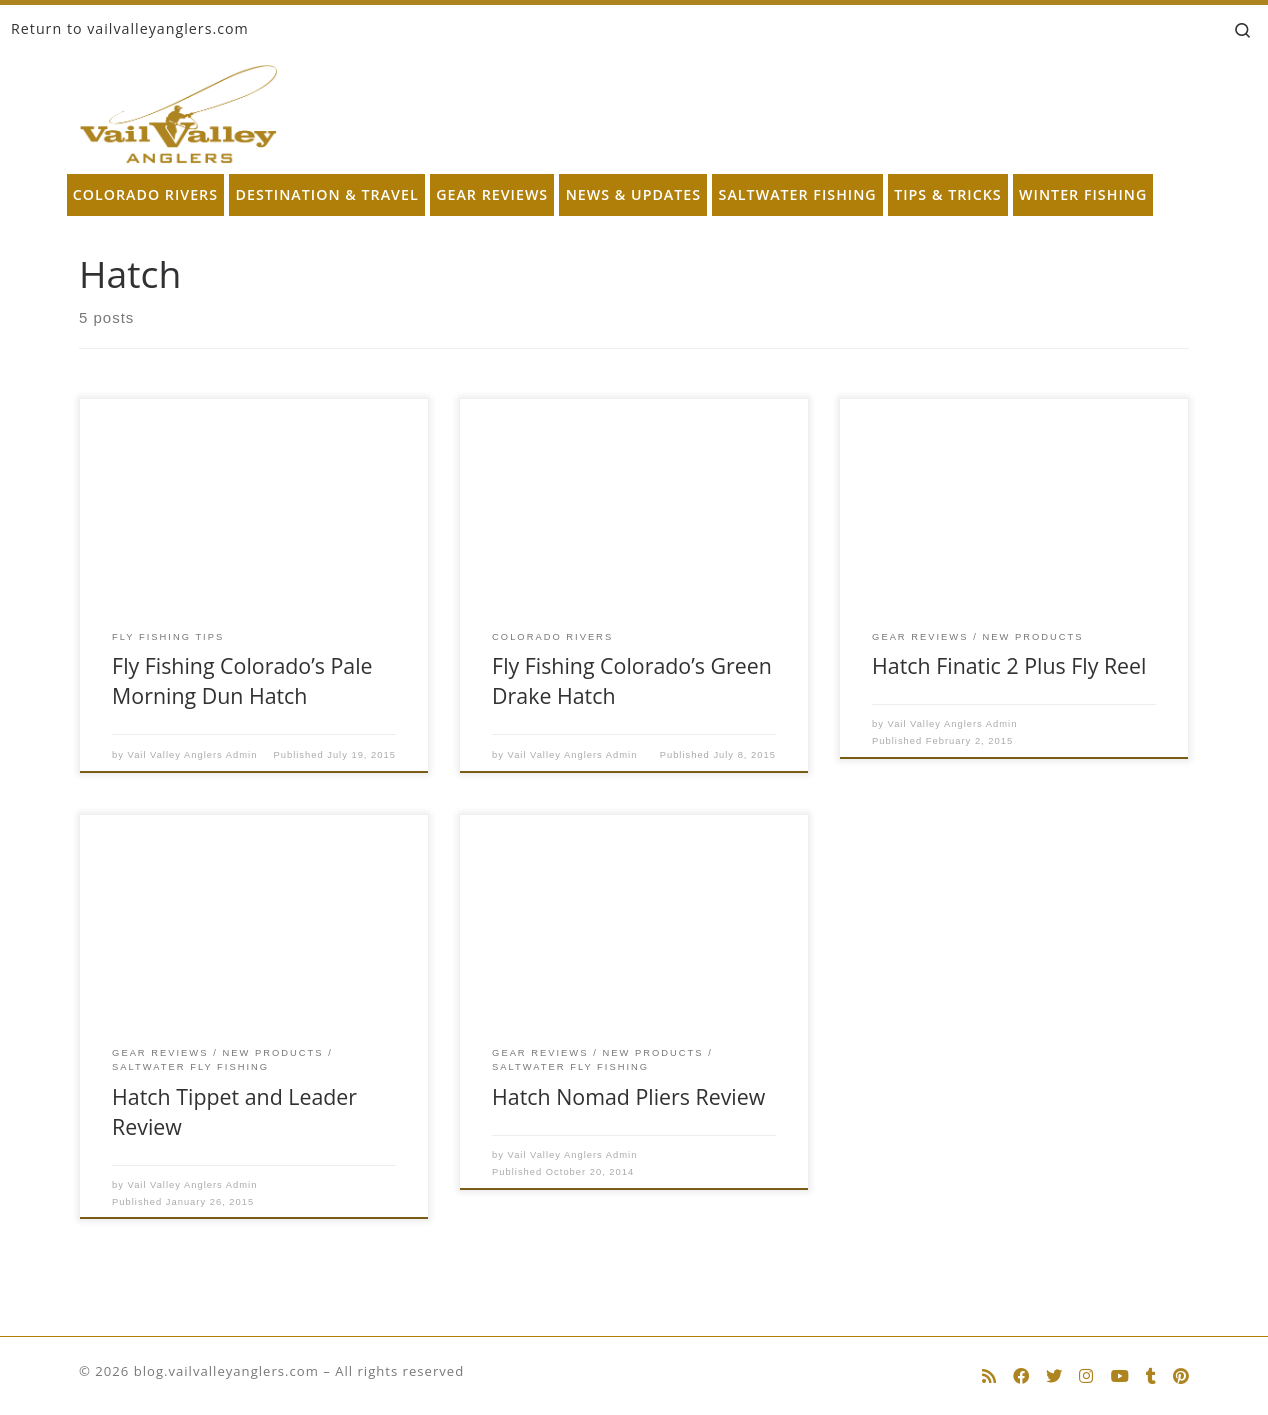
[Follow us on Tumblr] (1151, 1376)
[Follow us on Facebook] (1021, 1376)
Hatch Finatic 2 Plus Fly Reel (1009, 665)
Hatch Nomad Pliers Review (628, 1096)
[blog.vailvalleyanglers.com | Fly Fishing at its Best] (178, 109)
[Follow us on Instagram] (1086, 1376)
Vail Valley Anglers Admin (193, 755)
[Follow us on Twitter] (1054, 1376)
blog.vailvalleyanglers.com (226, 1371)
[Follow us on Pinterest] (1181, 1376)
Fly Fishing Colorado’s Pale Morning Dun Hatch (242, 680)
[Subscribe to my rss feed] (989, 1376)
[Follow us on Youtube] (1120, 1376)
